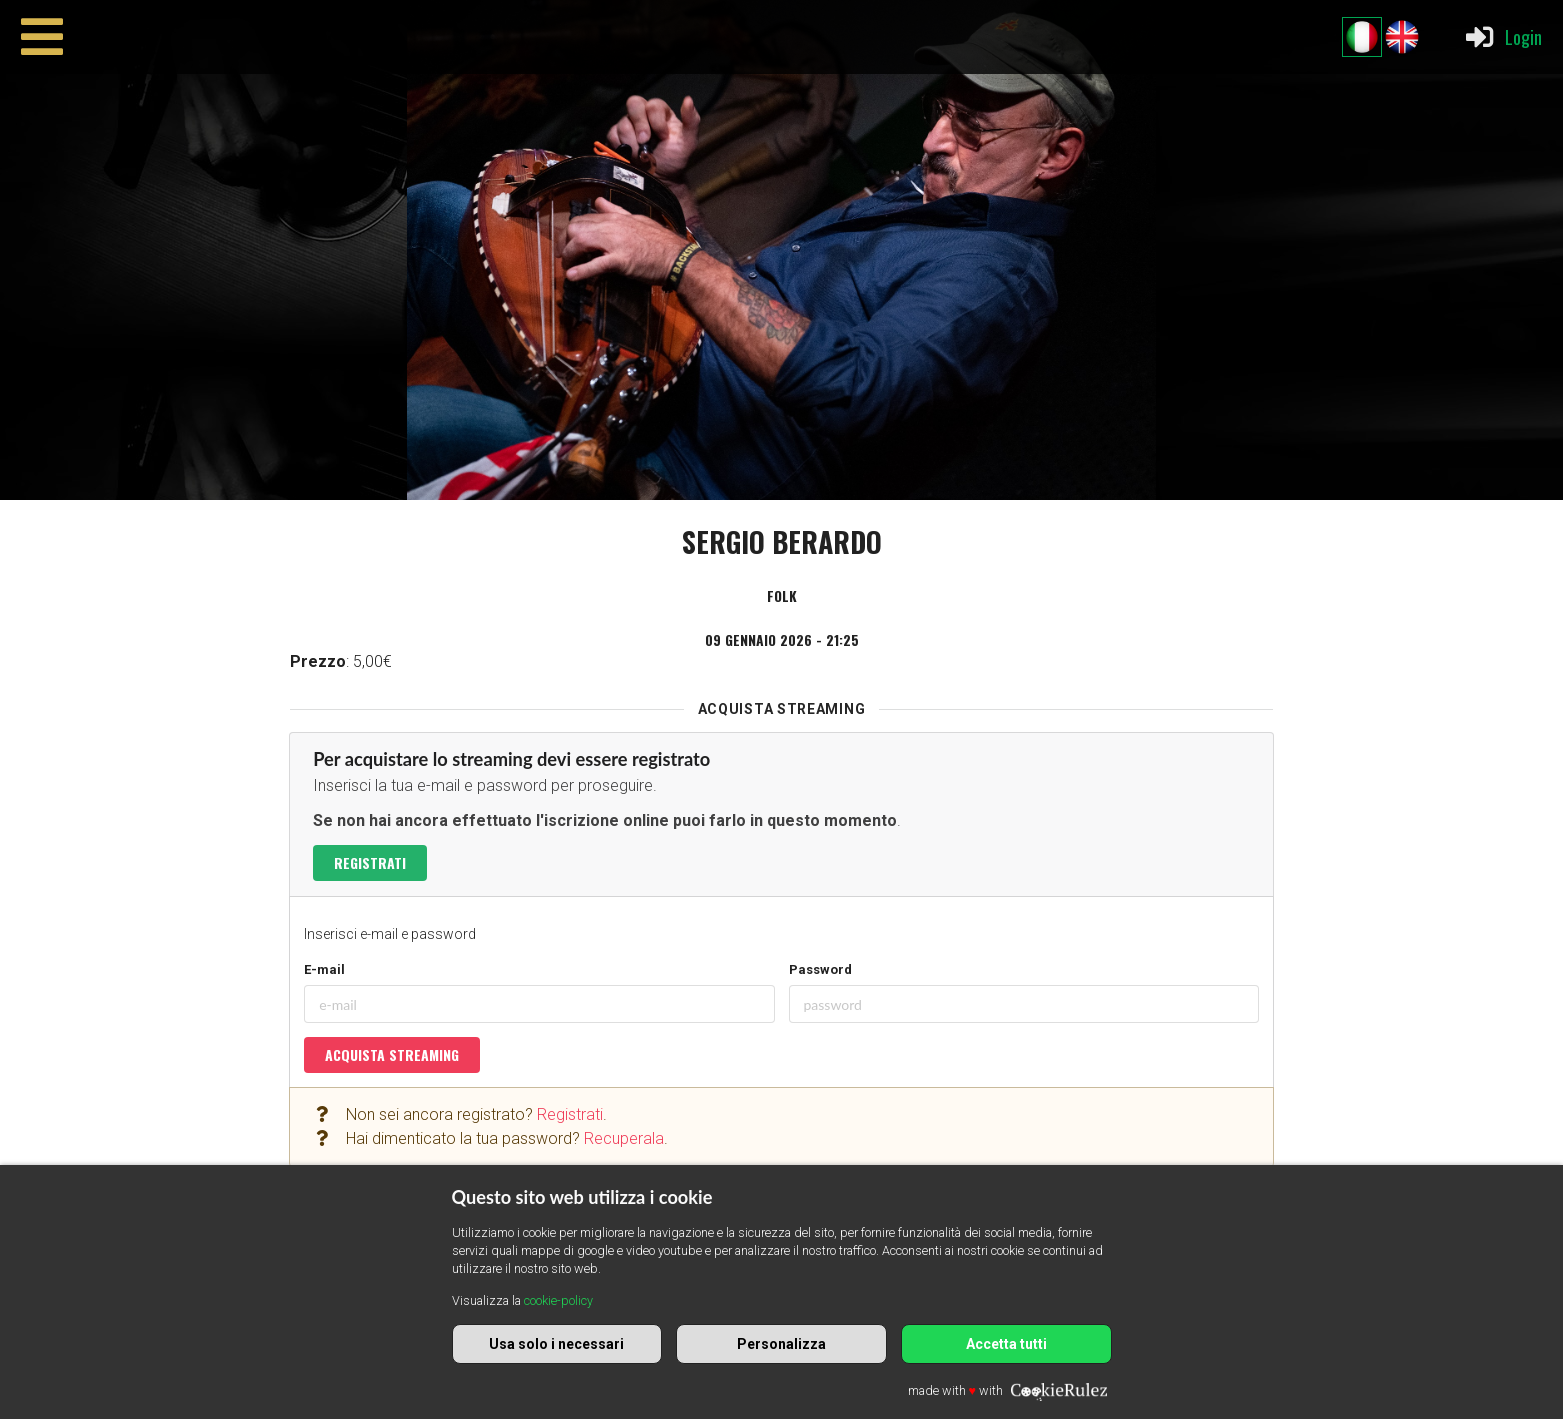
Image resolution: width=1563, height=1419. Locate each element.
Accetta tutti (1006, 1344)
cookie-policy (558, 1300)
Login (1502, 37)
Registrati (370, 862)
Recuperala (624, 1138)
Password (820, 969)
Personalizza (781, 1344)
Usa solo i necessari (556, 1344)
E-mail (324, 969)
